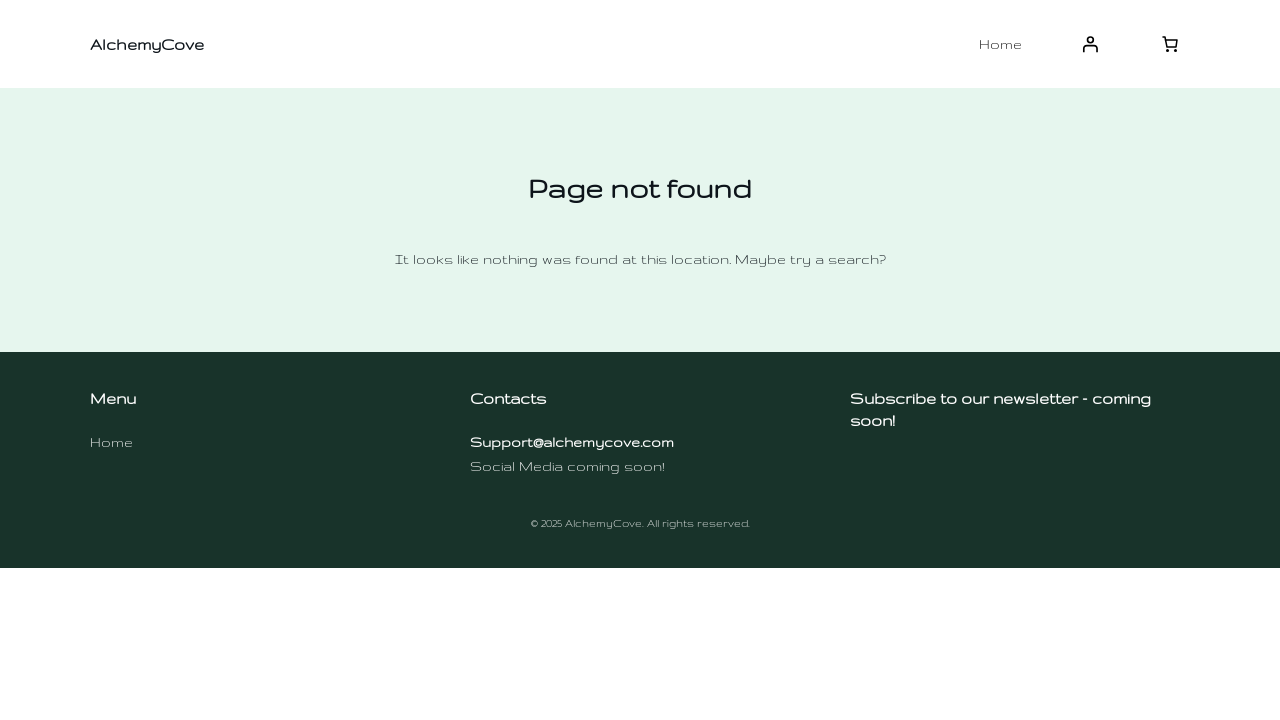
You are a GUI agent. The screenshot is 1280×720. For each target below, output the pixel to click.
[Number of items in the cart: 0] (1170, 44)
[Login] (1090, 44)
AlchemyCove (147, 44)
